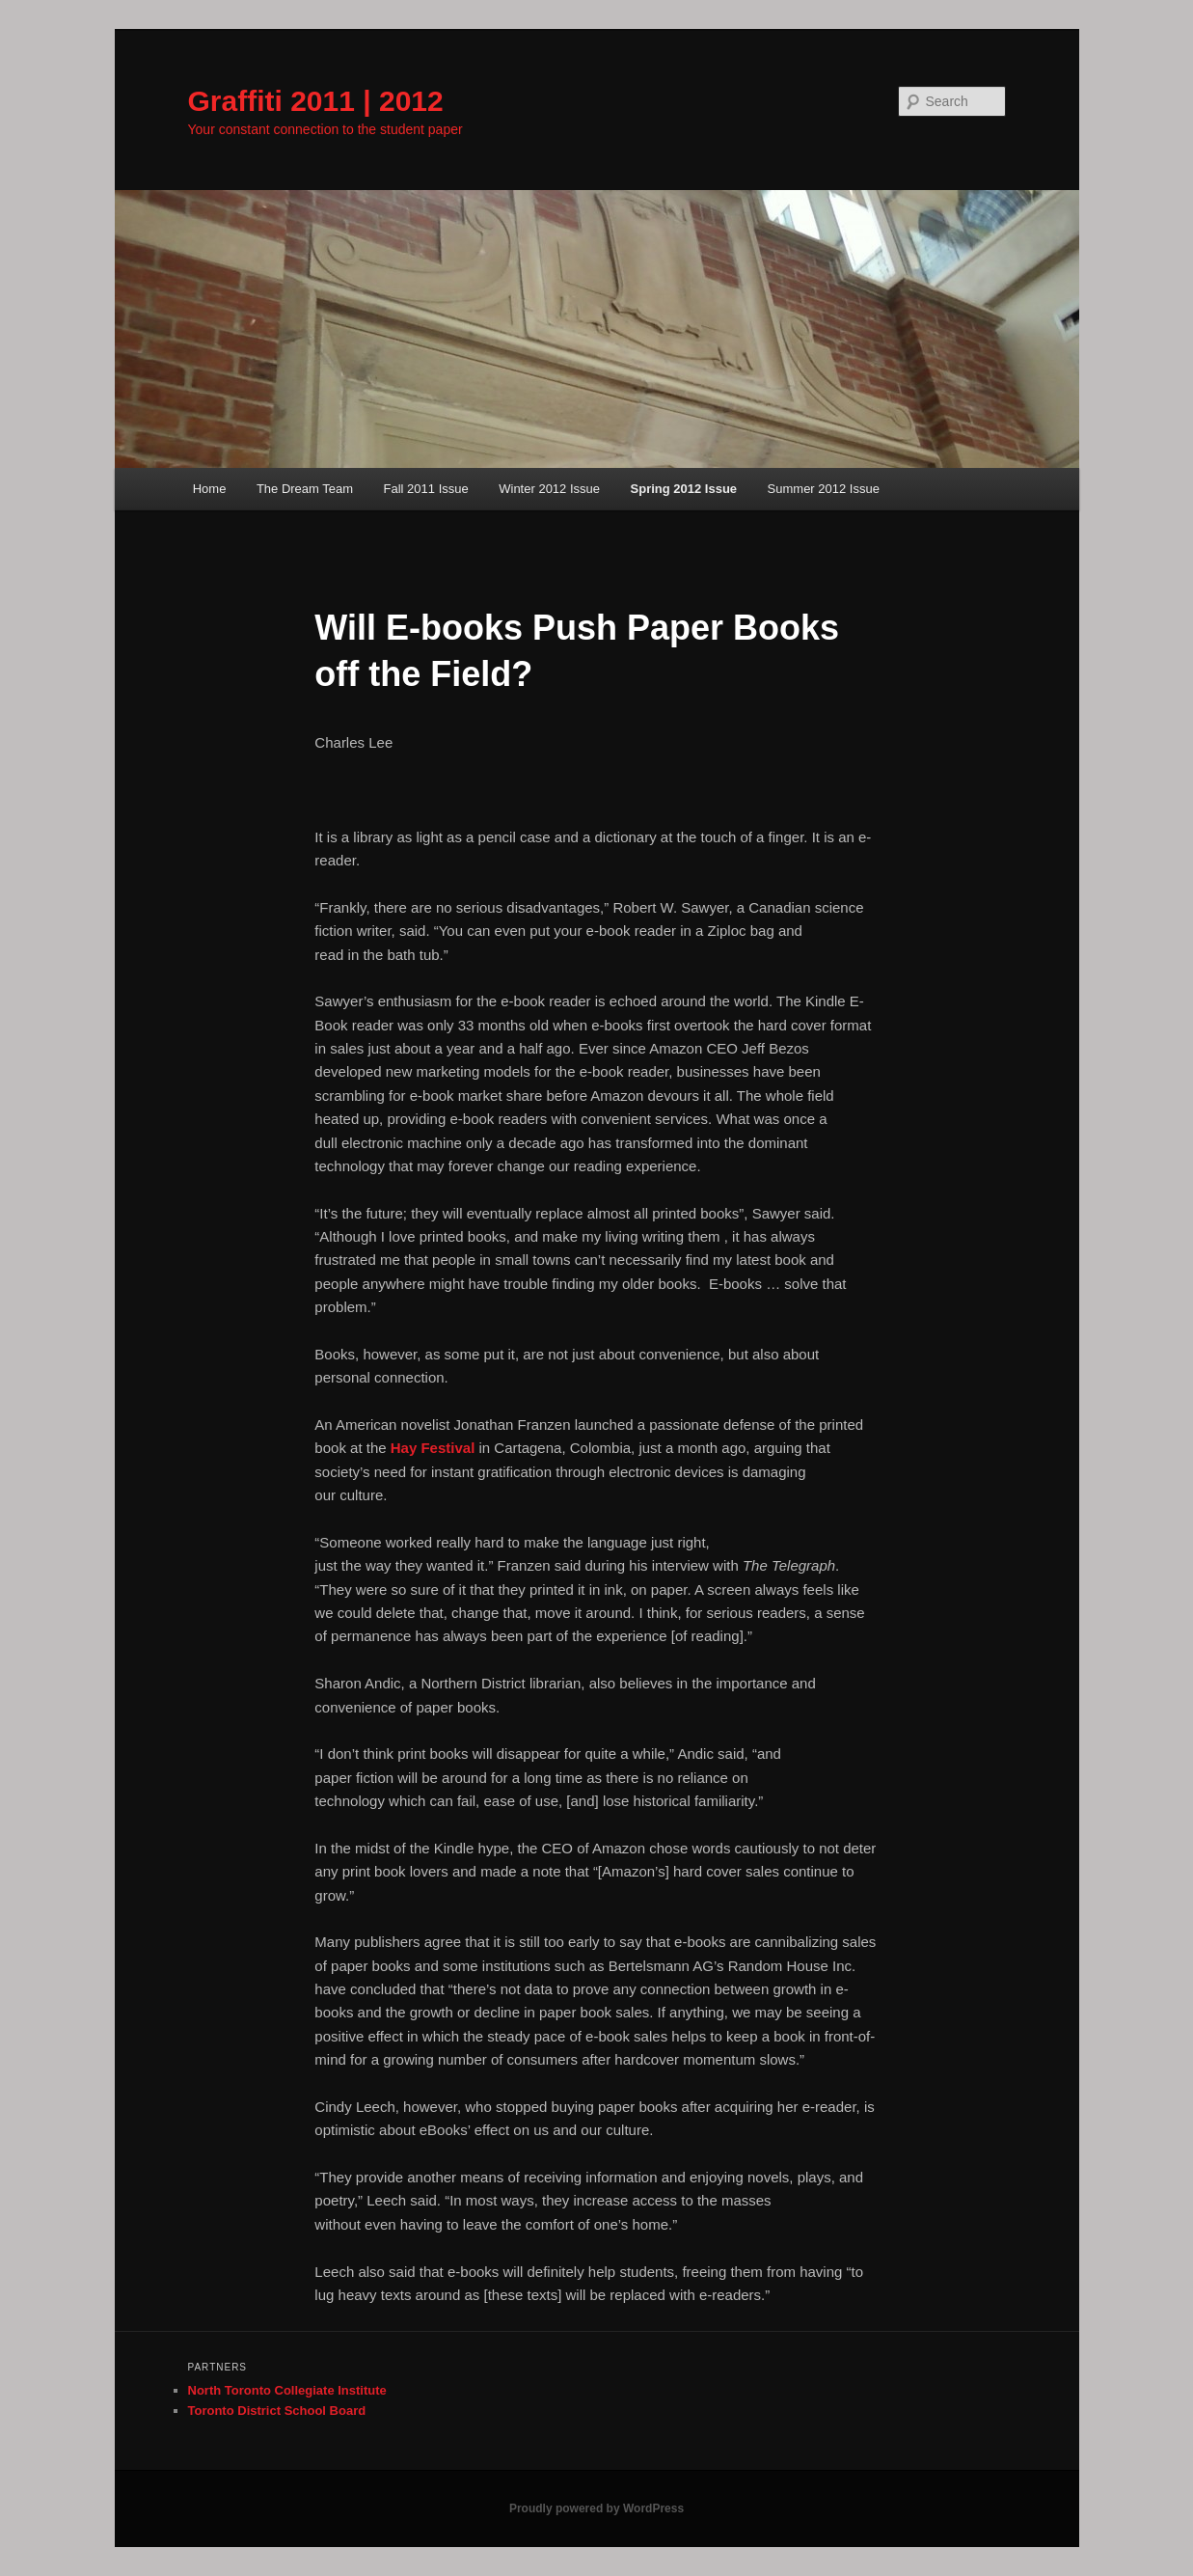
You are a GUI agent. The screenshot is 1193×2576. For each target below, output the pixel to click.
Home (210, 488)
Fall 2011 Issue (426, 488)
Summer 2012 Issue (824, 488)
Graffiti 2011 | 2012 (316, 101)
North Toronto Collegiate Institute (287, 2390)
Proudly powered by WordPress (596, 2508)
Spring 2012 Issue (684, 488)
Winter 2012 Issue (549, 488)
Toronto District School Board (277, 2410)
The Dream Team (305, 488)
